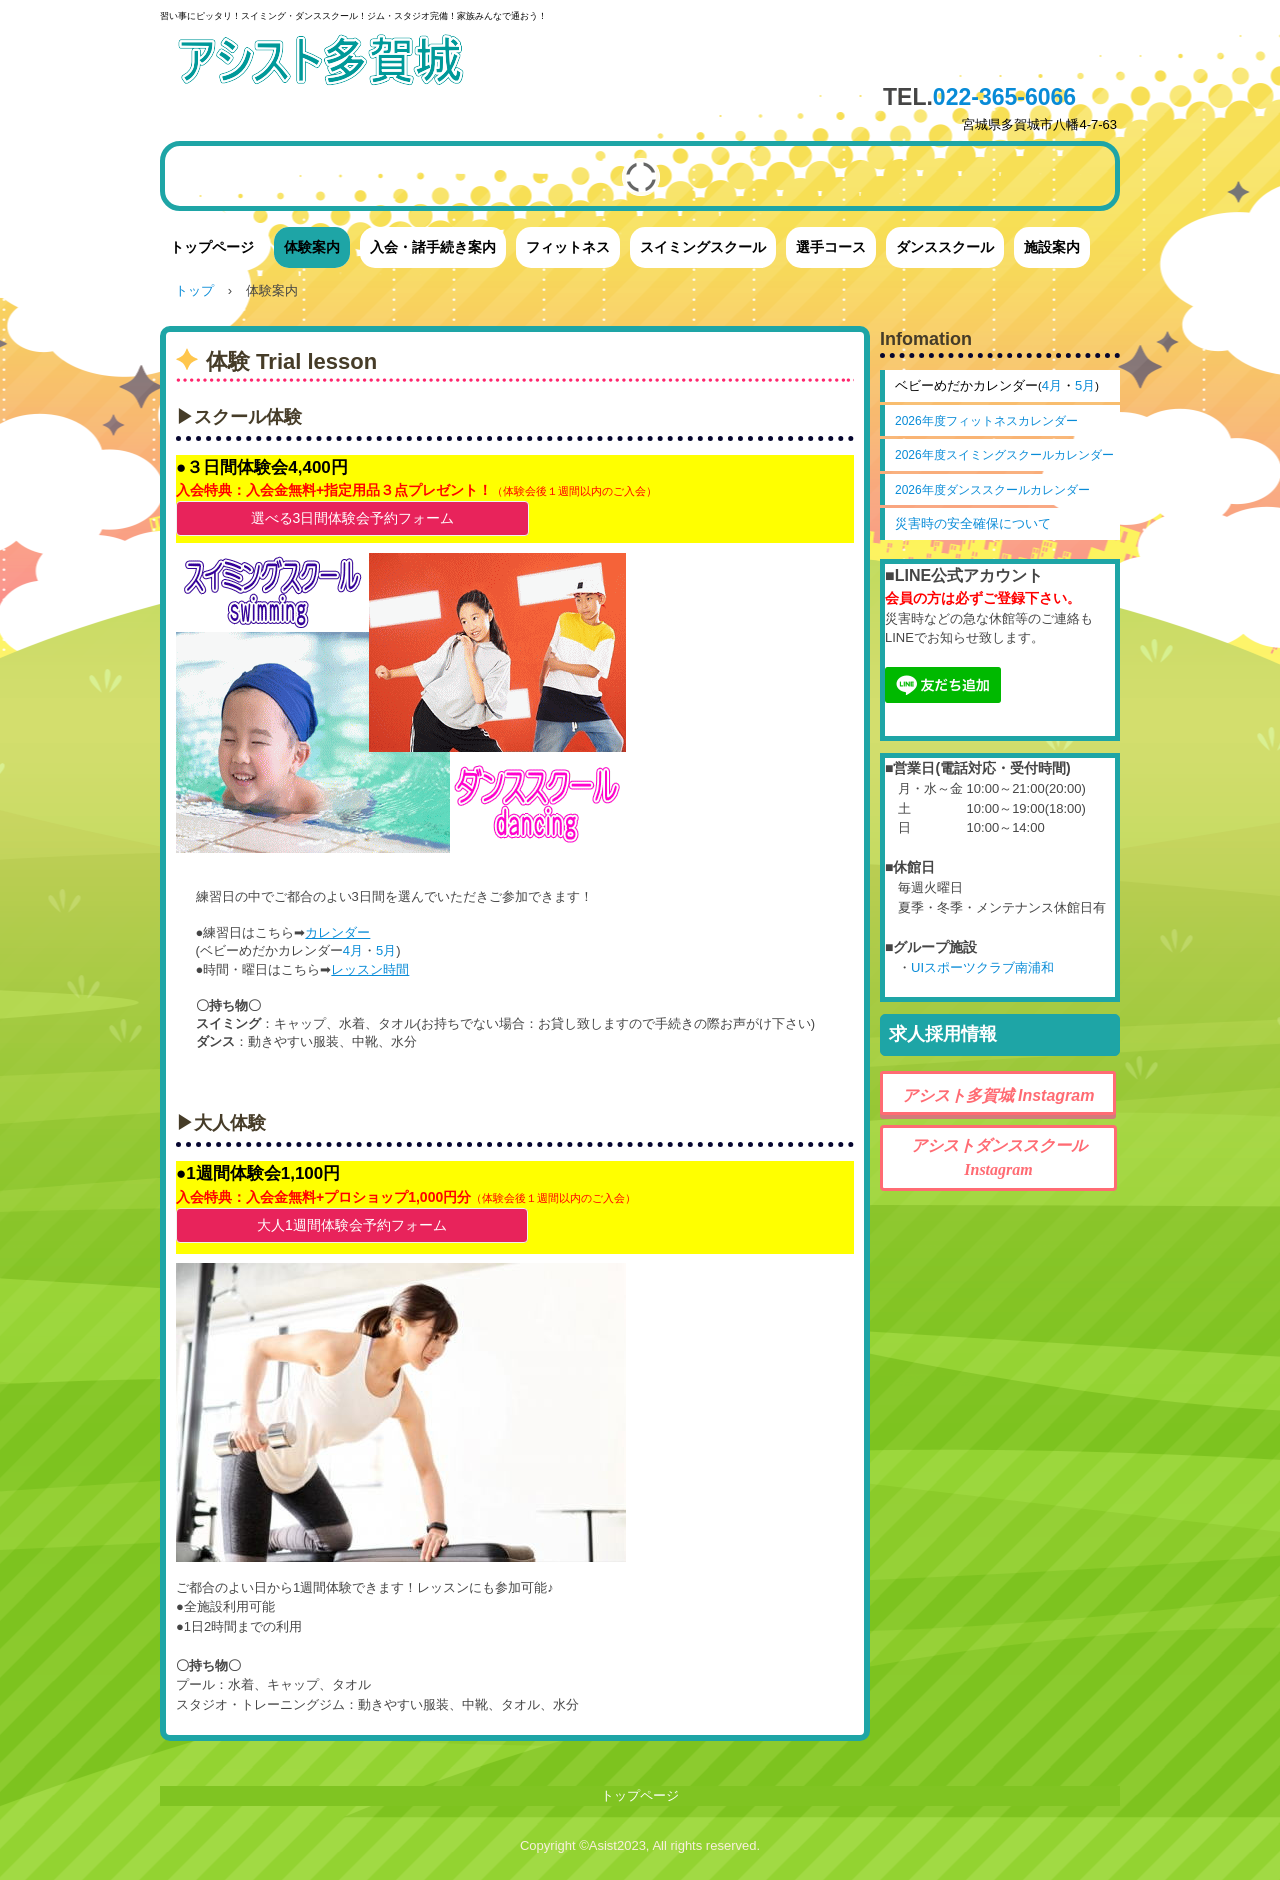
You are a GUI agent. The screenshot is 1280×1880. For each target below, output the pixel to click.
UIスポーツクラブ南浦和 (982, 967)
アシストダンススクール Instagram (1007, 1157)
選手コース (831, 247)
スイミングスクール (703, 247)
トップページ (212, 247)
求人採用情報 (943, 1034)
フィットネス (568, 247)
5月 (386, 950)
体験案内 (312, 247)
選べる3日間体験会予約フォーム (353, 518)
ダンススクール (945, 247)
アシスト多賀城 (355, 62)
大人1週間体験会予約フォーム (352, 1225)
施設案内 (1052, 247)
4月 (353, 950)
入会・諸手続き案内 (433, 247)
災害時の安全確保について (973, 523)
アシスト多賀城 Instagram (998, 1095)
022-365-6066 (1004, 97)
